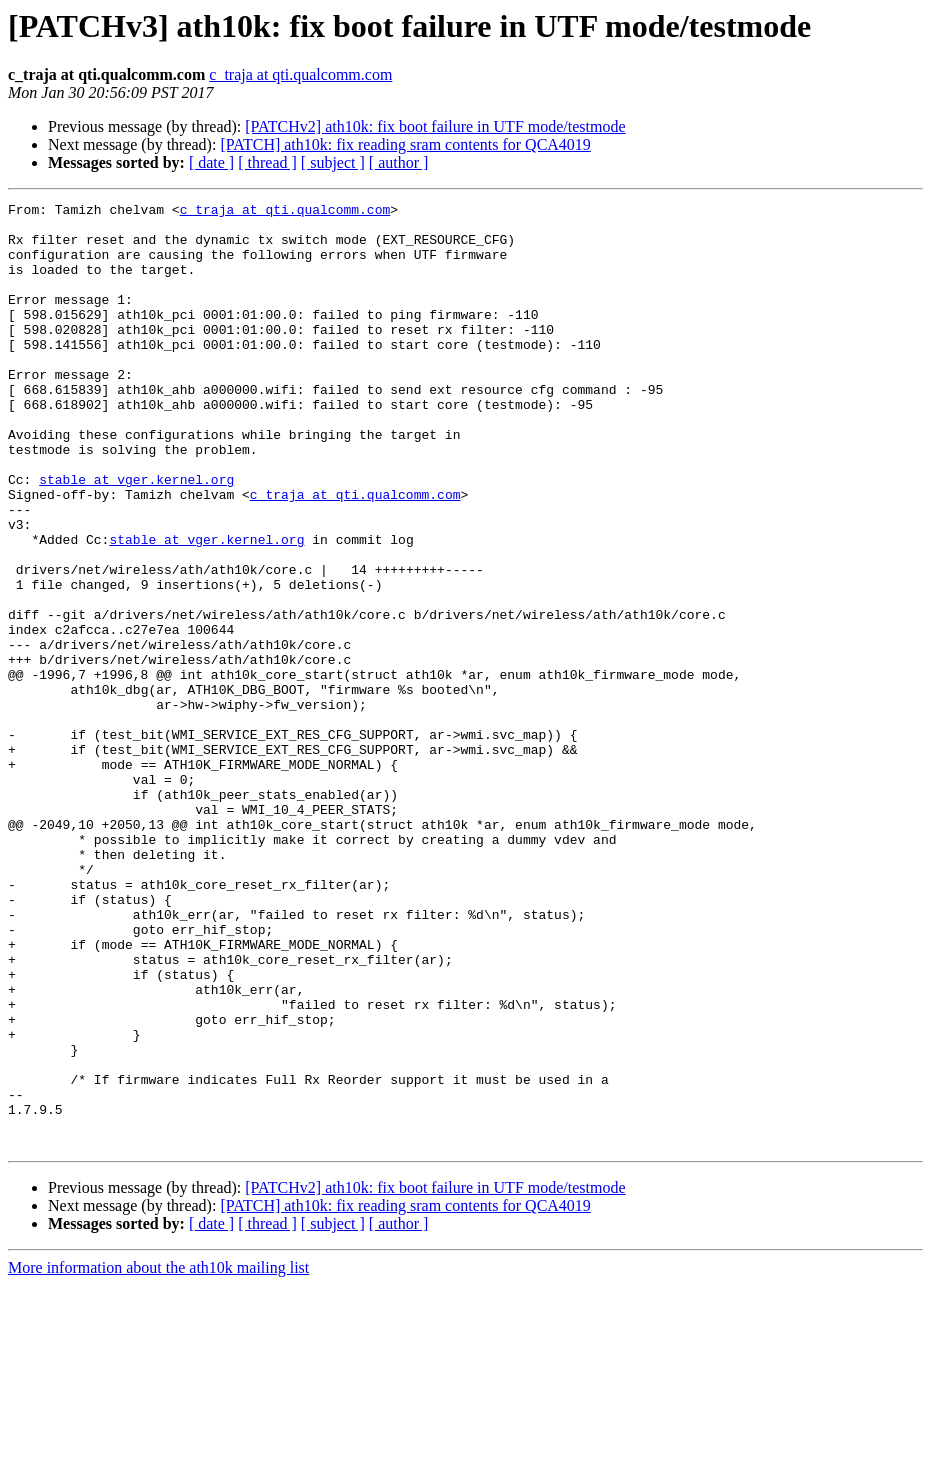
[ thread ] (267, 162)
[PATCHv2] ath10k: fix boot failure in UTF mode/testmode (435, 126)
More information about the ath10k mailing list (158, 1456)
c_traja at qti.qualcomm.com (300, 74)
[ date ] (211, 162)
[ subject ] (333, 162)
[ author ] (399, 162)
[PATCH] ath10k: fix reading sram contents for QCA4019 (405, 144)
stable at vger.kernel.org (136, 536)
